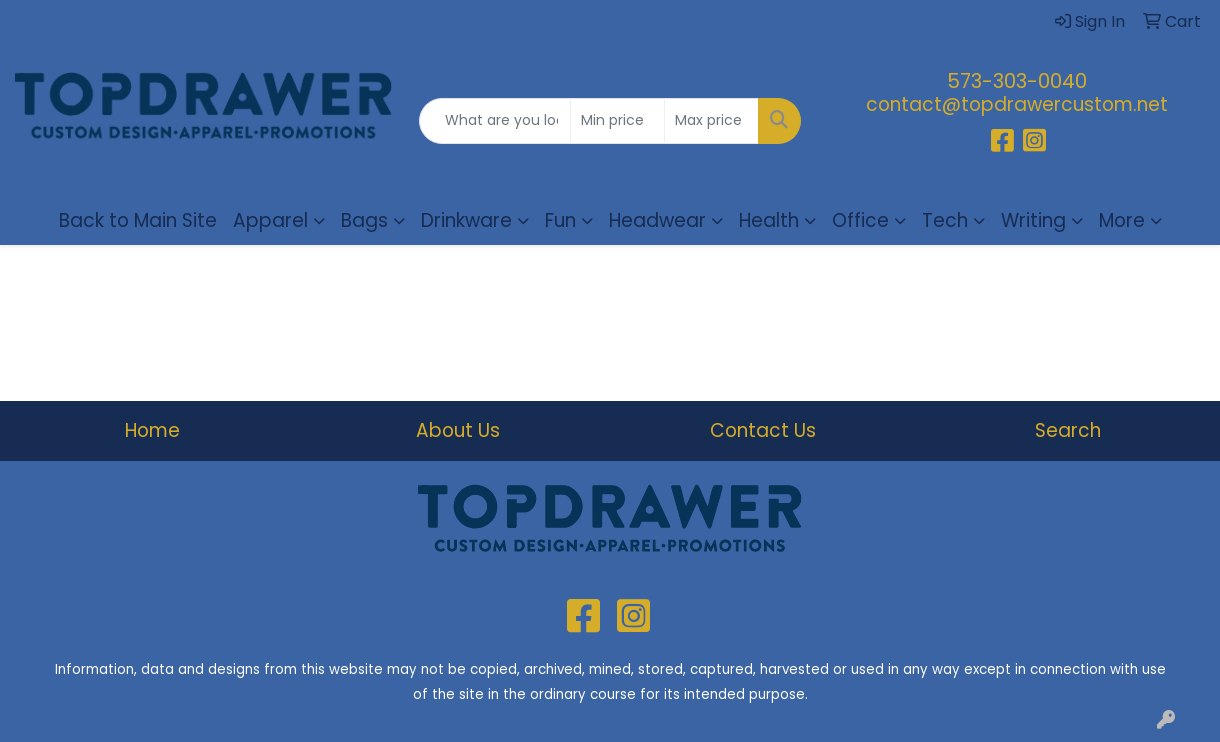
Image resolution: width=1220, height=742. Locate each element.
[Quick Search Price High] (711, 121)
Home (152, 430)
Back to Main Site (138, 220)
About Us (458, 430)
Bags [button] (364, 220)
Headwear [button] (657, 220)
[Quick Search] (495, 121)
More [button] (1122, 220)
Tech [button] (945, 220)
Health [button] (769, 220)
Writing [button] (1033, 220)
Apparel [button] (270, 220)
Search (1068, 430)
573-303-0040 (1017, 81)
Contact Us (763, 430)
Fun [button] (560, 220)
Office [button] (860, 220)
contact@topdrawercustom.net (1017, 104)
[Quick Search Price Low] (617, 121)
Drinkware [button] (466, 220)
